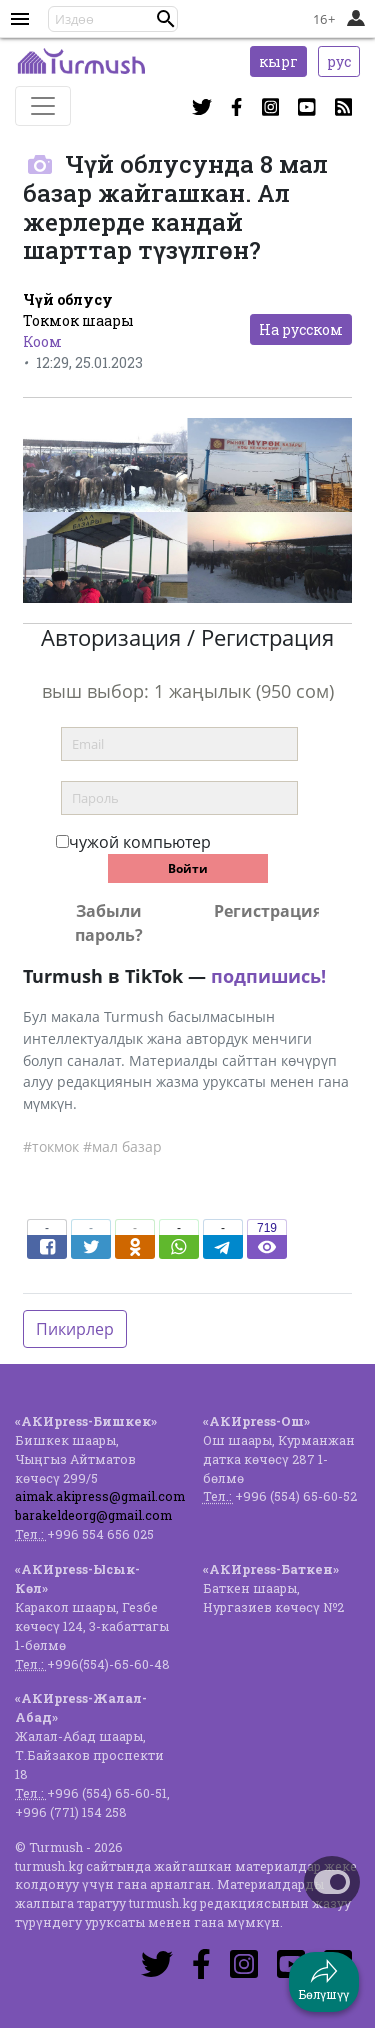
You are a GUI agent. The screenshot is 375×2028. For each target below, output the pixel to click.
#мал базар (122, 1146)
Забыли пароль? (109, 923)
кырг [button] (278, 61)
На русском (301, 329)
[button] (166, 19)
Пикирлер (75, 1329)
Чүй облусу (68, 299)
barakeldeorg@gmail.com (93, 1515)
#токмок (51, 1146)
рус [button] (339, 61)
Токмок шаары (78, 320)
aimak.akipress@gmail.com (100, 1496)
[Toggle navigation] (43, 106)
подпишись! (268, 976)
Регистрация (266, 911)
